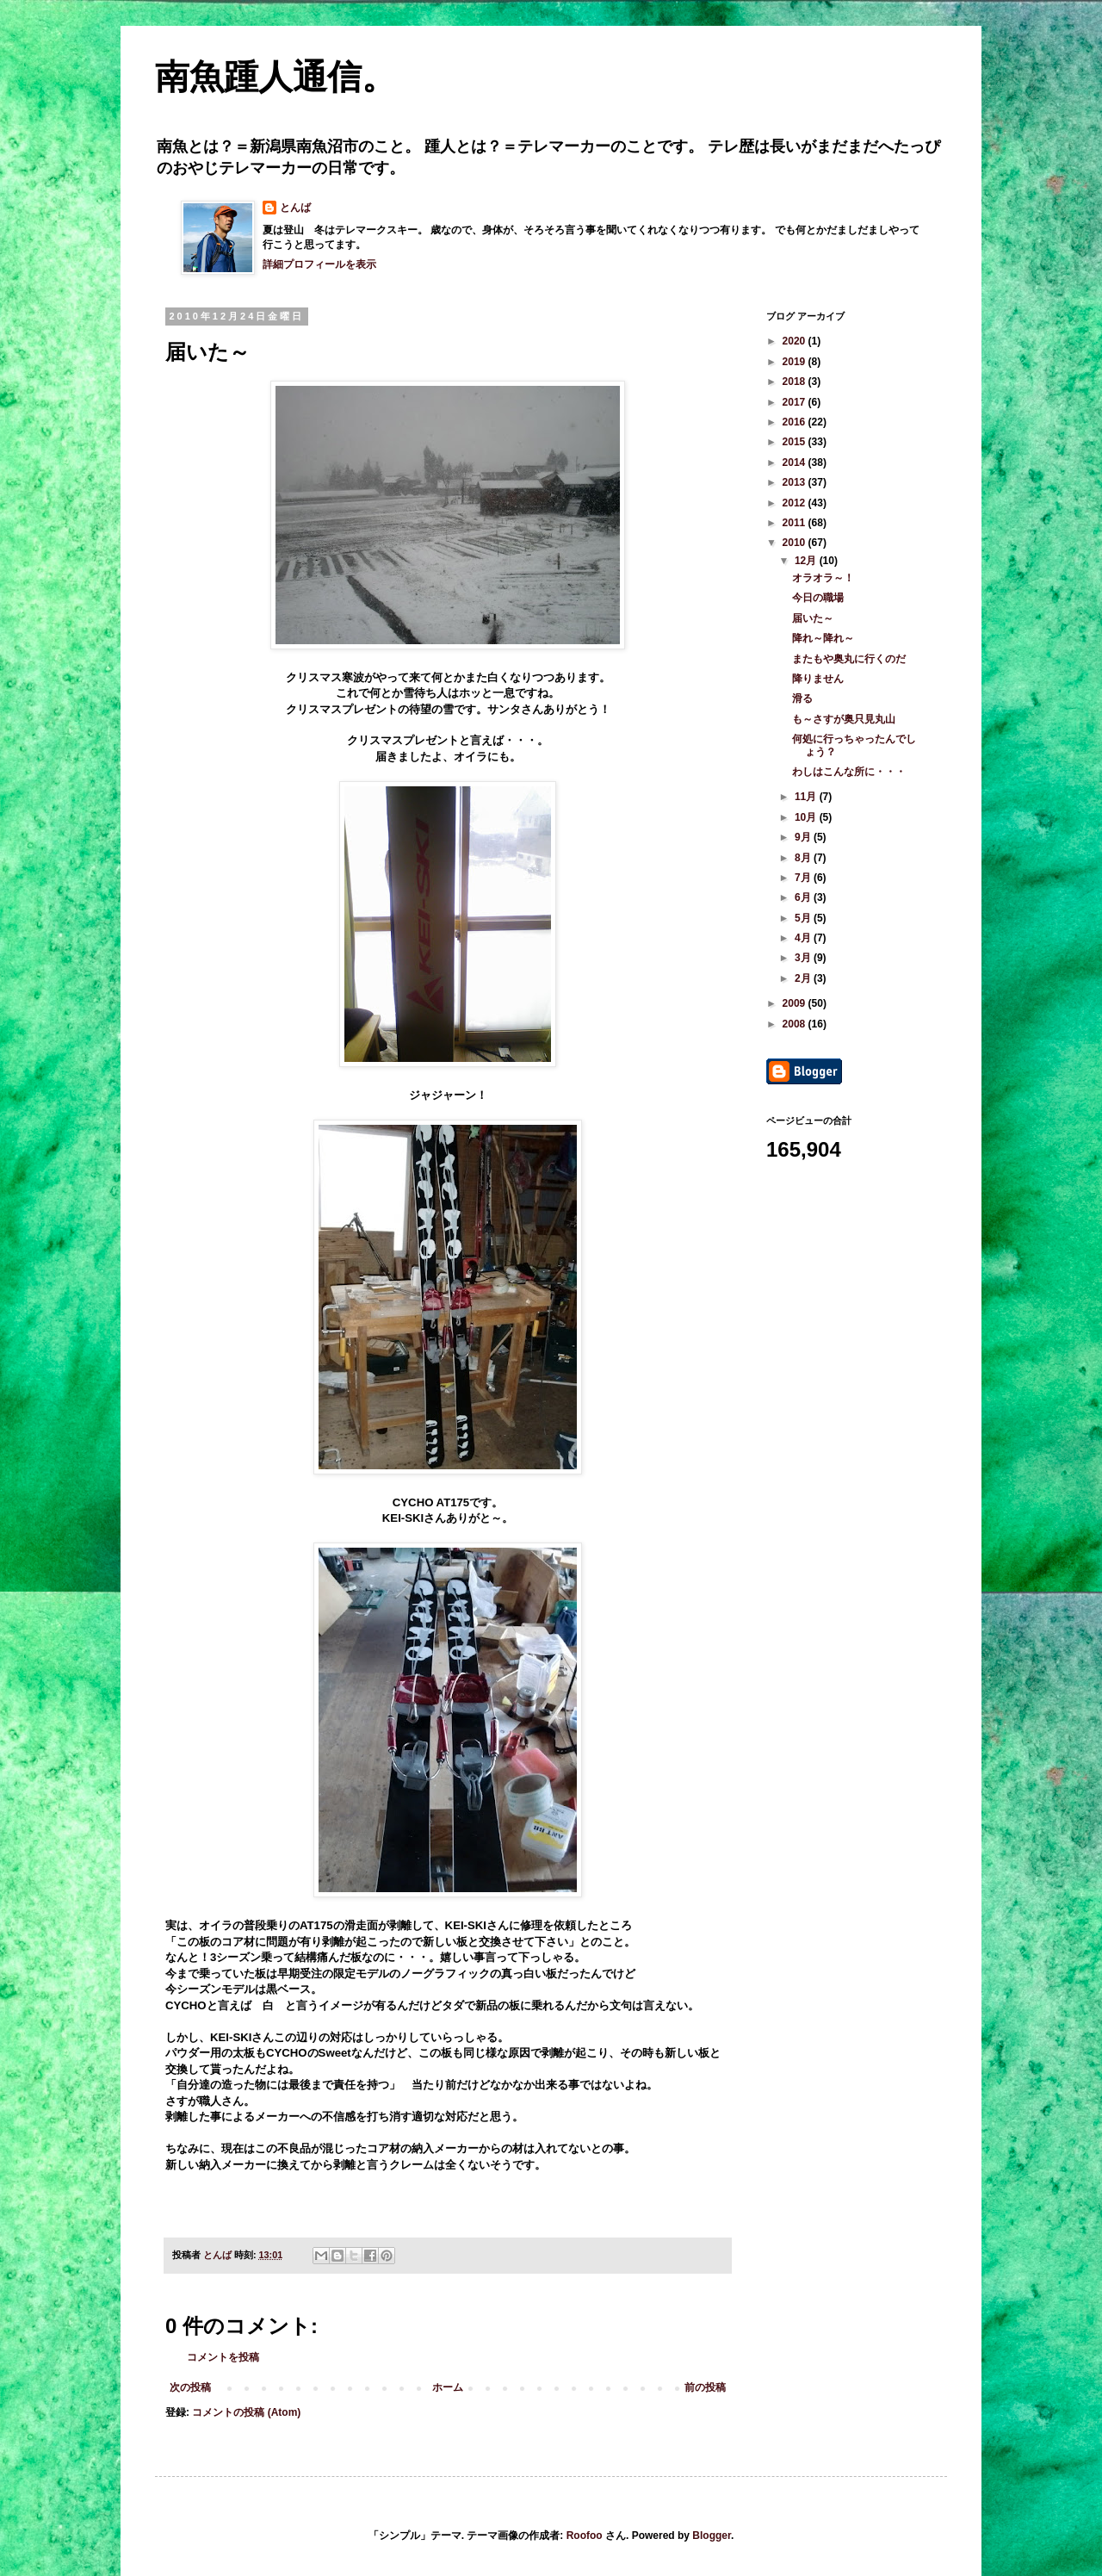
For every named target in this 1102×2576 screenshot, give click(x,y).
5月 (804, 918)
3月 (804, 958)
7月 (804, 878)
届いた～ (812, 618)
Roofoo (584, 2535)
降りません (818, 679)
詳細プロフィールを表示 (319, 264)
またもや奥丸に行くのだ (849, 659)
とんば (295, 208)
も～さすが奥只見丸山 (843, 719)
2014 (795, 462)
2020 (795, 341)
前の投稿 (705, 2387)
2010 (795, 543)
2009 (795, 1003)
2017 (795, 402)
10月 (807, 817)
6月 (804, 897)
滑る (802, 698)
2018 (795, 382)
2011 (795, 523)
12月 (807, 561)
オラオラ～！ (823, 578)
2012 (795, 503)
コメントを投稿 (223, 2357)
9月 (804, 837)
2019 (795, 362)
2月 (804, 978)
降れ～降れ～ (823, 638)
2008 (795, 1024)
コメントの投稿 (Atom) (246, 2412)
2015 (795, 442)
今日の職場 (818, 598)
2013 (795, 482)
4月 (804, 938)
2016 (795, 422)
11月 (807, 797)
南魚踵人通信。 (275, 77)
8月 (804, 858)
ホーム (447, 2387)
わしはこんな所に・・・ (849, 772)
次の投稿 (190, 2387)
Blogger (711, 2535)
